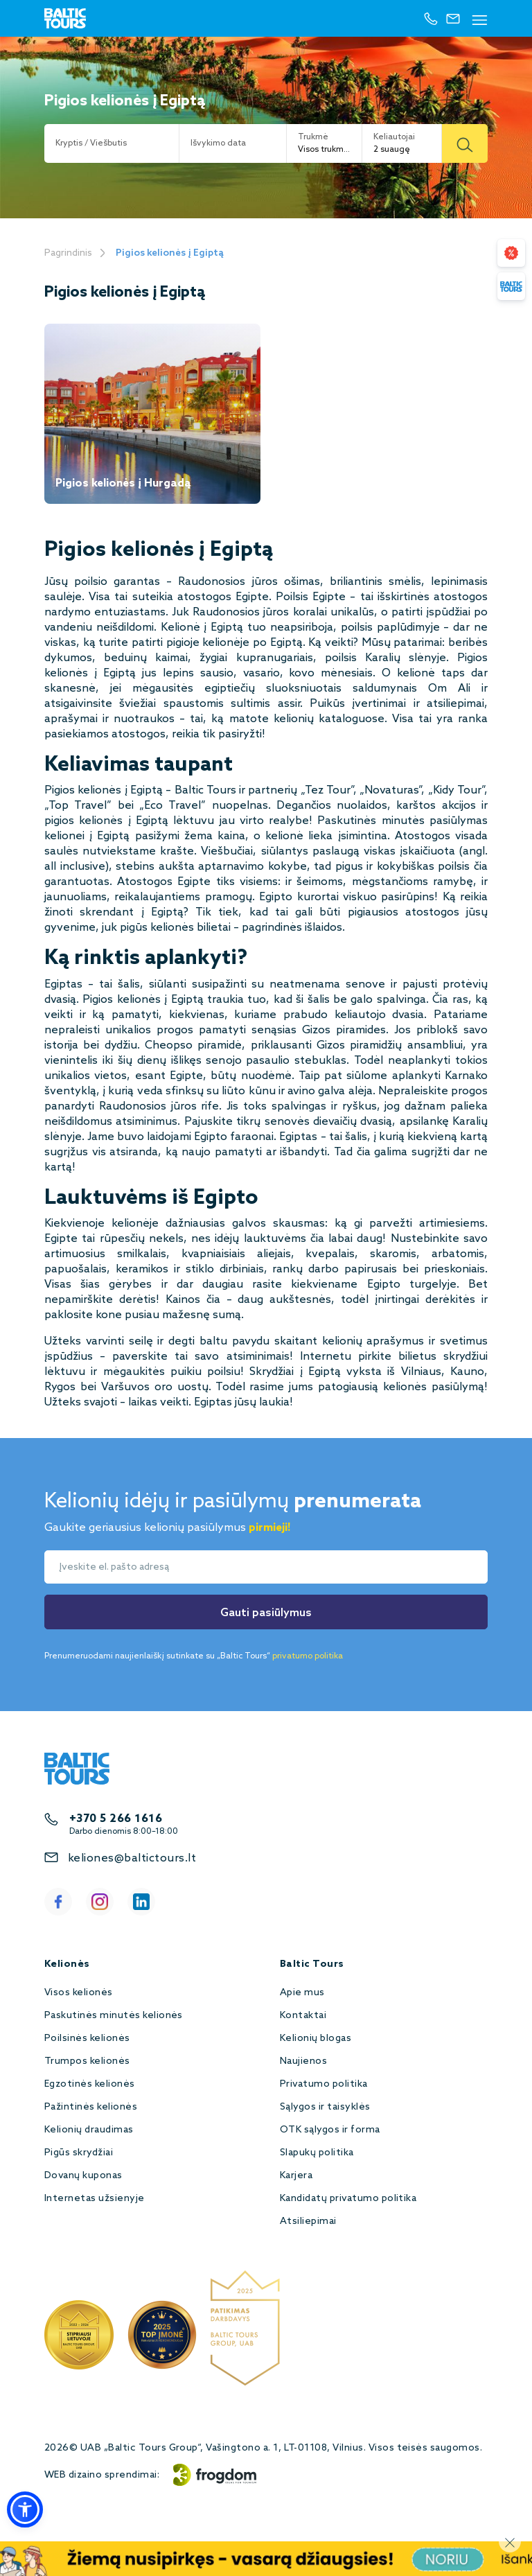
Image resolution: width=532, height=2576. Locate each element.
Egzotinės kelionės (89, 2084)
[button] (24, 2509)
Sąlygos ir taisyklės (325, 2107)
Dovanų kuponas (83, 2176)
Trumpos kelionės (87, 2061)
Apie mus (302, 1993)
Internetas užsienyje (94, 2199)
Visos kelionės (78, 1993)
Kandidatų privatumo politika (348, 2199)
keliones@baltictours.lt (132, 1858)
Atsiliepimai (308, 2221)
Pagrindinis (68, 253)
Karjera (296, 2176)
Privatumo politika (324, 2084)
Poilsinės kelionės (87, 2038)
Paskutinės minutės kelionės (113, 2016)
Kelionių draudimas (89, 2130)
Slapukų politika (317, 2153)
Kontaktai (303, 2016)
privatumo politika (307, 1656)
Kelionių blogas (315, 2038)
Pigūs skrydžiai (78, 2153)
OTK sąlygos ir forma (330, 2130)
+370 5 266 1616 (115, 1818)
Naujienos (303, 2061)
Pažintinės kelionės (90, 2107)
